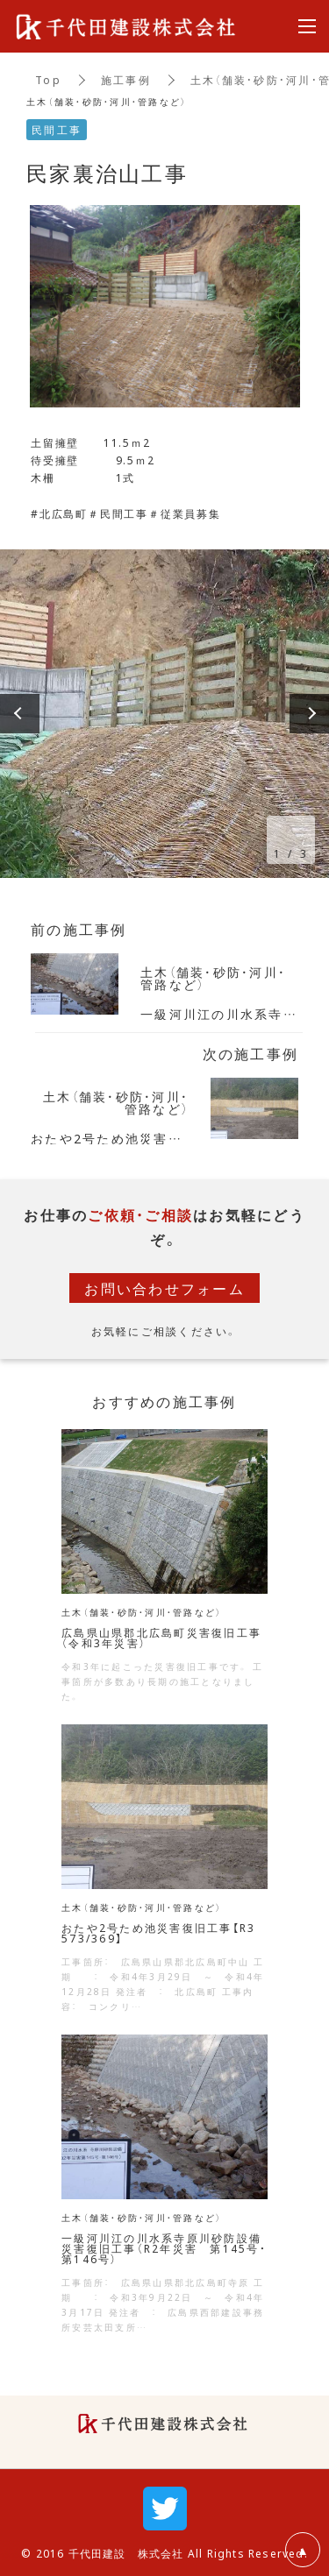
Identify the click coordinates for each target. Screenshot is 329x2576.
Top (48, 80)
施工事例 (126, 80)
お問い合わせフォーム (164, 1288)
